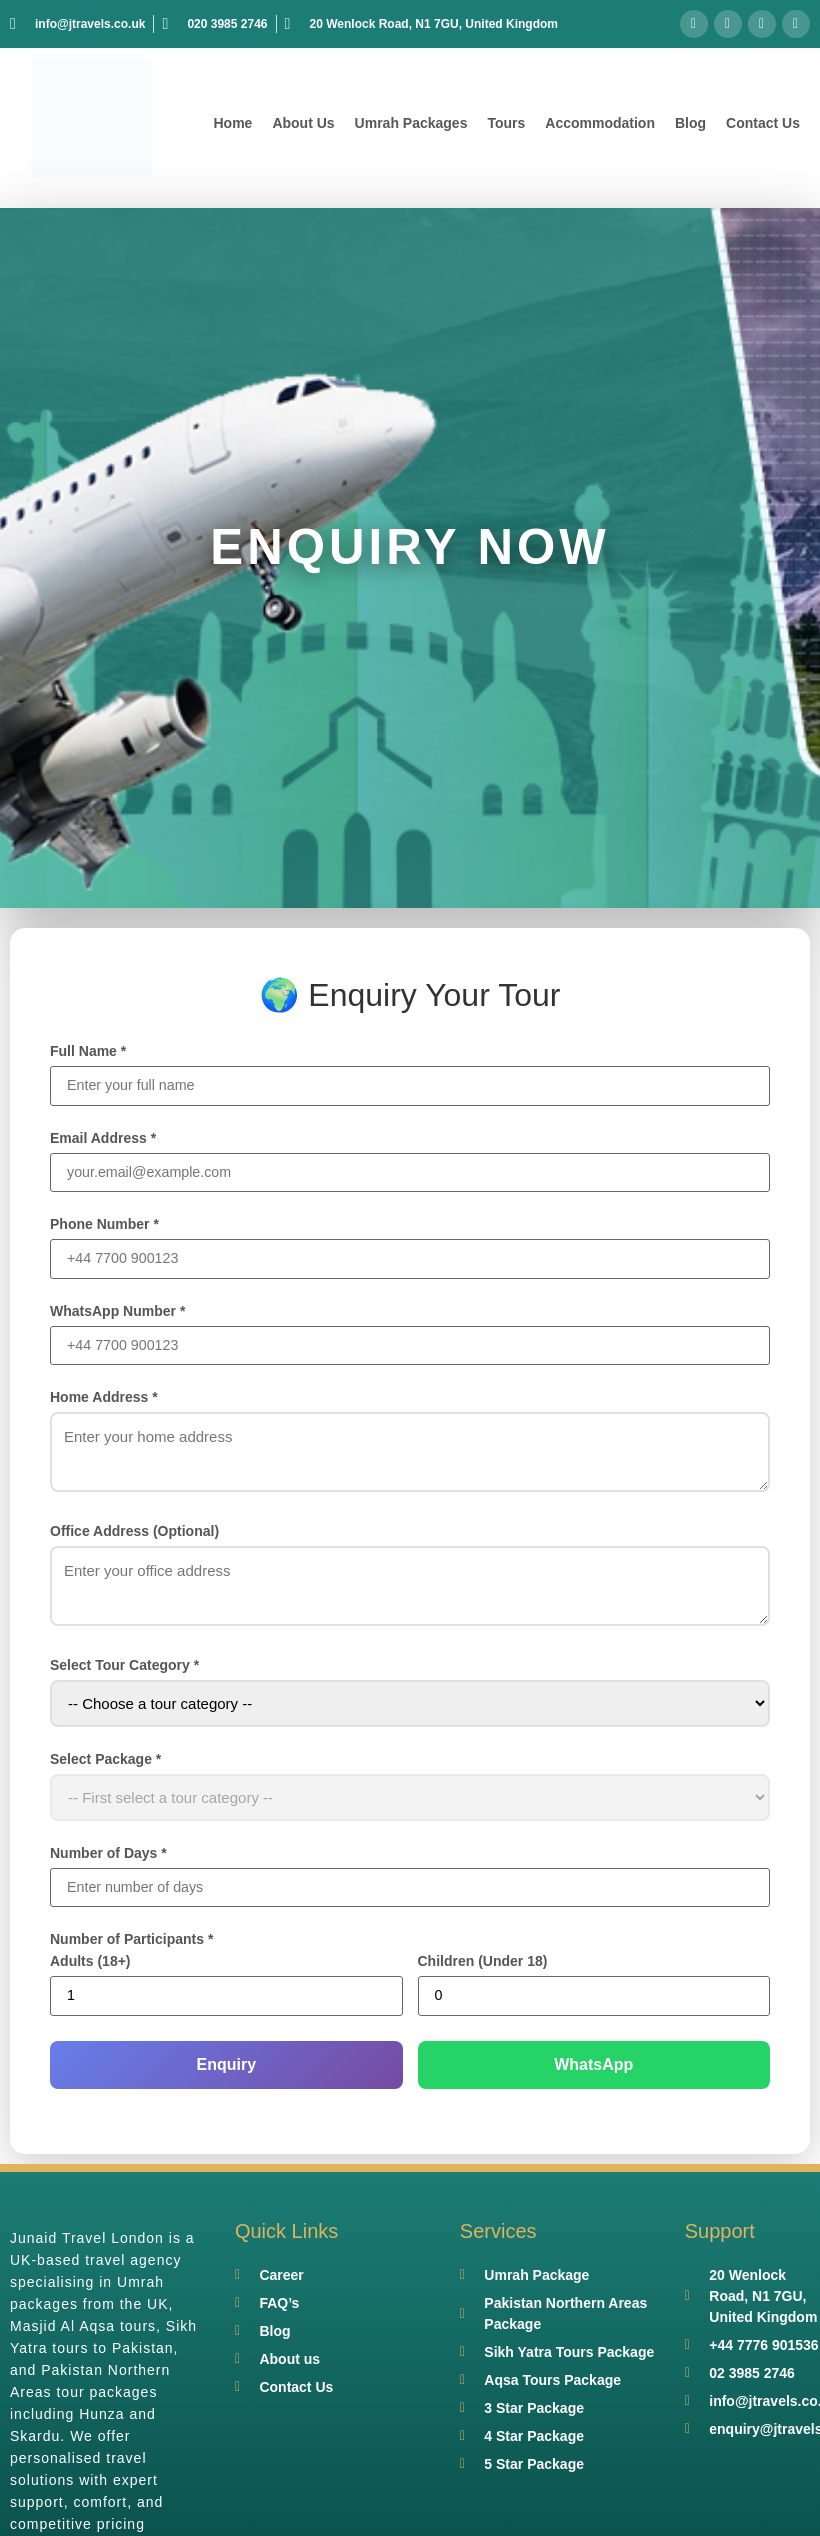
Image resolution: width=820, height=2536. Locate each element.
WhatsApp (593, 2070)
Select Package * (105, 1763)
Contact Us (763, 123)
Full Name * (88, 1051)
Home (232, 123)
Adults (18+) (90, 1967)
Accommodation (600, 123)
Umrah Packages (411, 123)
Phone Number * (104, 1226)
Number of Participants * (131, 1945)
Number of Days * (108, 1857)
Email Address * (103, 1139)
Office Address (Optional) (134, 1535)
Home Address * (104, 1401)
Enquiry (226, 2070)
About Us (303, 123)
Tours (506, 123)
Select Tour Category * (124, 1669)
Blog (690, 123)
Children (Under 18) (483, 1967)
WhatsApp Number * (117, 1314)
